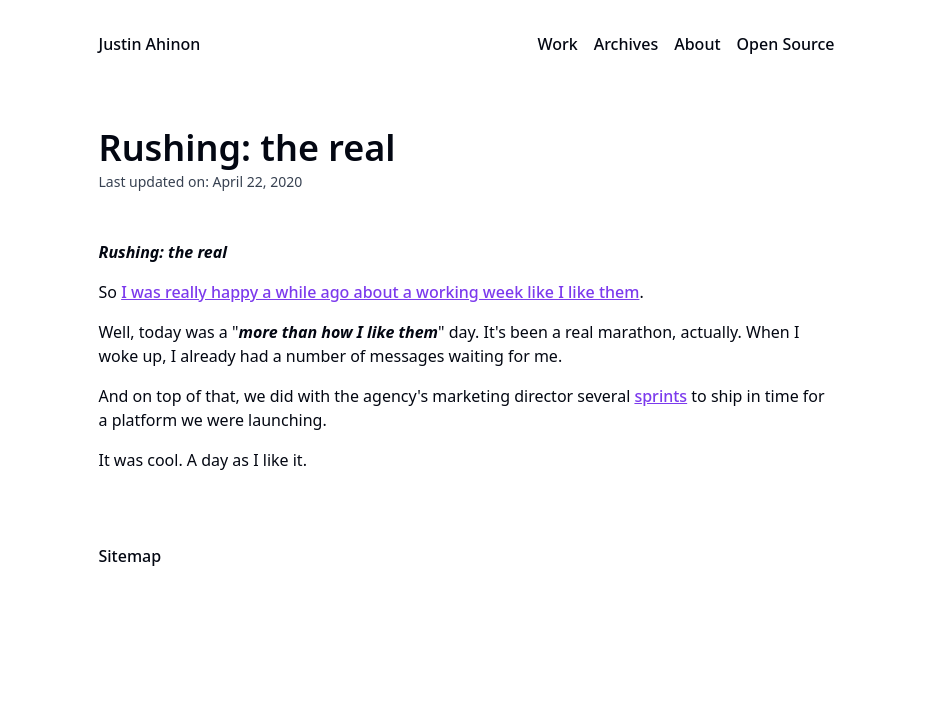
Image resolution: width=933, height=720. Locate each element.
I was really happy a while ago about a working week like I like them (380, 292)
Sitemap (130, 556)
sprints (660, 396)
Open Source (786, 44)
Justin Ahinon (150, 44)
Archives (626, 44)
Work (557, 44)
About (697, 44)
